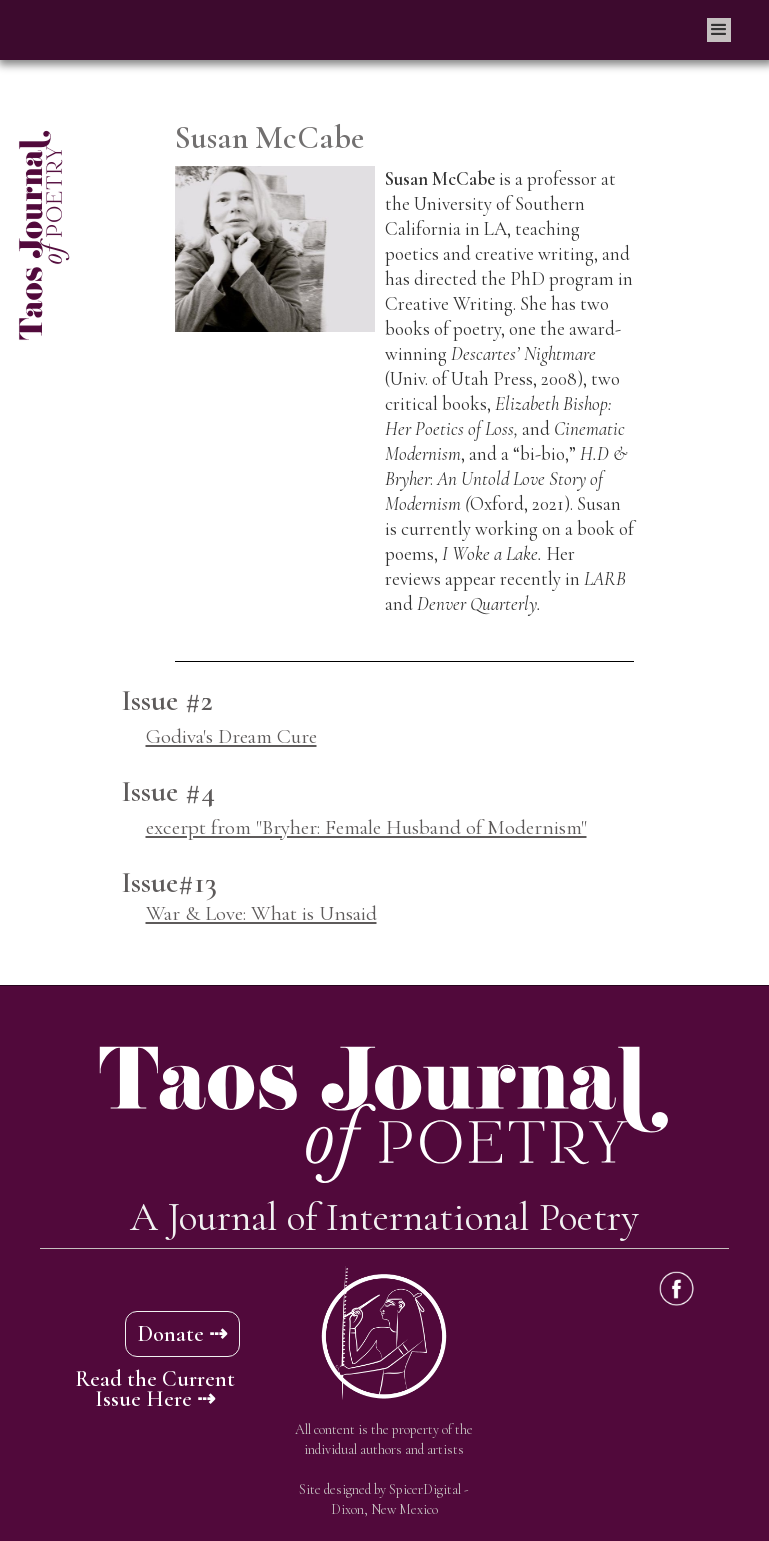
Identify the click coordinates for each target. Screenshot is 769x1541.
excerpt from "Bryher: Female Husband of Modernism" (366, 827)
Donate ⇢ (182, 1334)
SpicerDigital (425, 1489)
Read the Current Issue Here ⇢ (155, 1389)
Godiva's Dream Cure (231, 736)
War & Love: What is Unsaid (261, 913)
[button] (719, 30)
